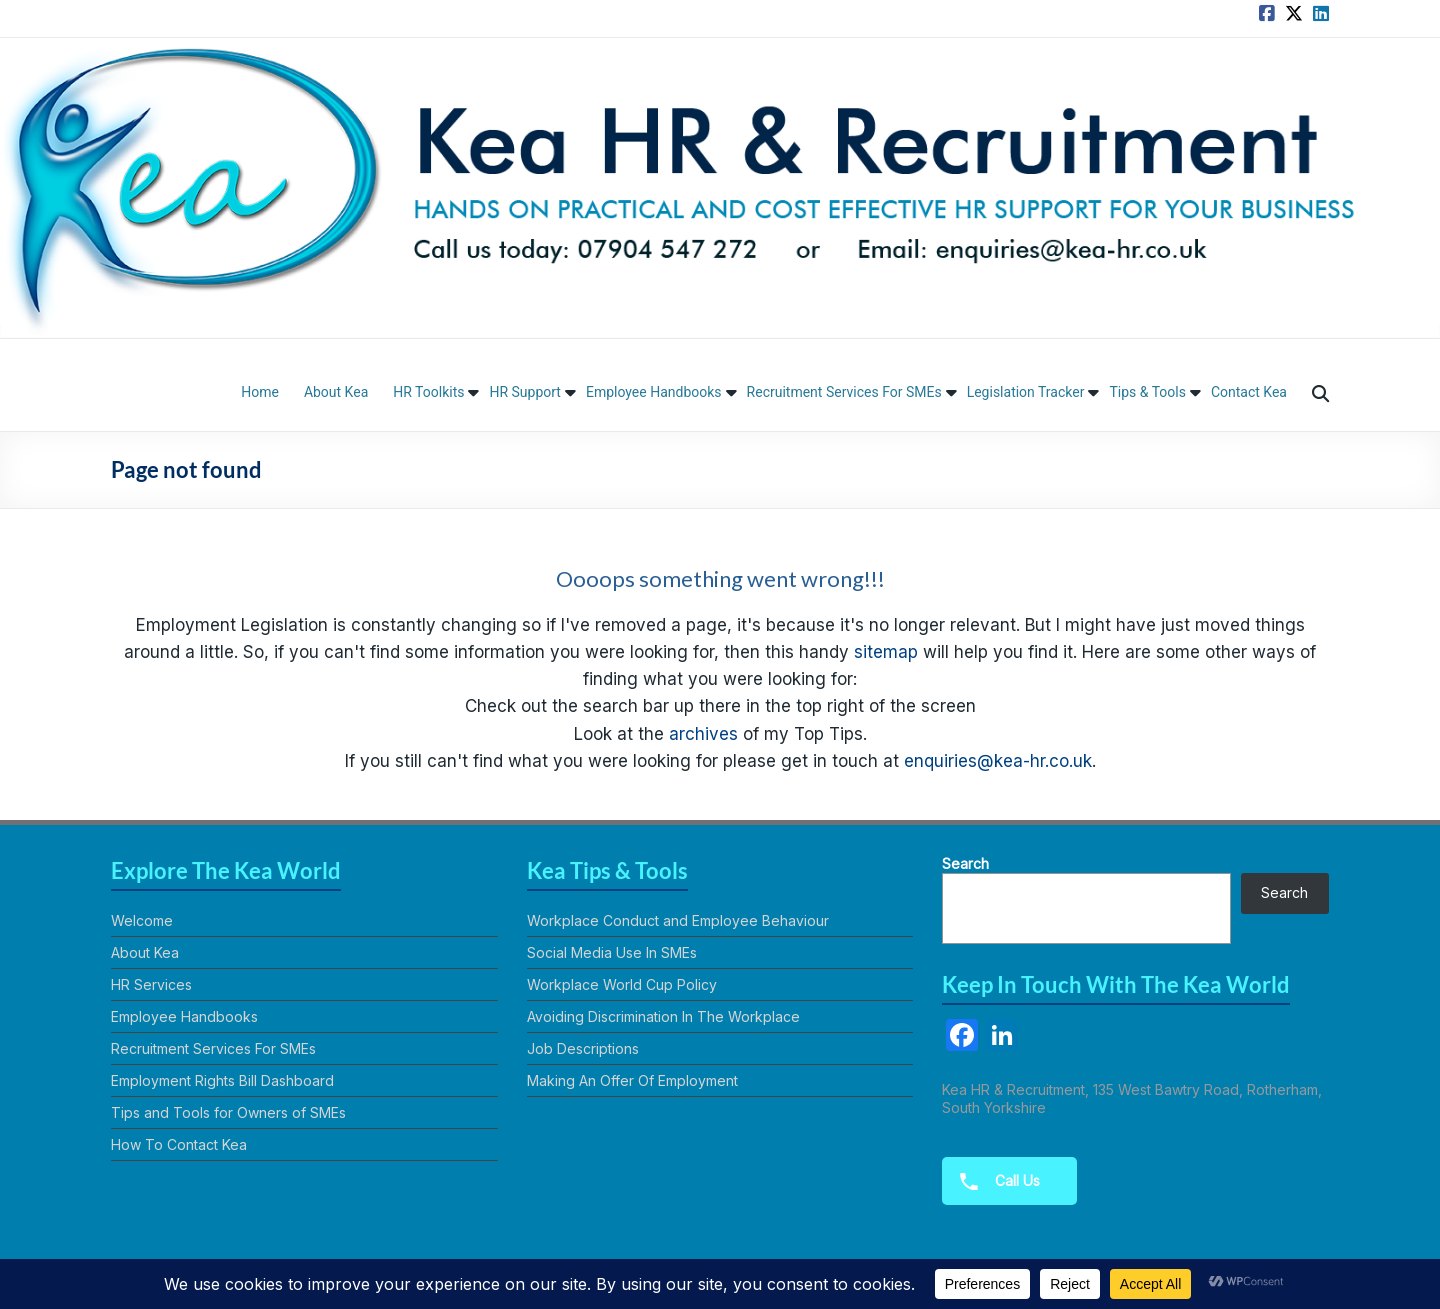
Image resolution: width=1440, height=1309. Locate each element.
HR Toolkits (428, 392)
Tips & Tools (1147, 392)
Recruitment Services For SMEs (844, 392)
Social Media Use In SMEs (612, 952)
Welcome (142, 920)
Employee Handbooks (654, 392)
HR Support (525, 392)
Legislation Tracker (1026, 392)
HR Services (151, 984)
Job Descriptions (583, 1048)
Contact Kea (1249, 392)
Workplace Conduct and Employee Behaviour (678, 920)
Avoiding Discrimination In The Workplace (663, 1016)
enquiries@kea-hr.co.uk (998, 761)
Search (965, 863)
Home (260, 392)
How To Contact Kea (179, 1144)
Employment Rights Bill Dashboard (222, 1080)
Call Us (993, 1181)
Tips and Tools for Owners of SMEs (228, 1112)
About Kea (336, 392)
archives (703, 734)
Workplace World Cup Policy (622, 984)
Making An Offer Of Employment (632, 1080)
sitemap (886, 652)
